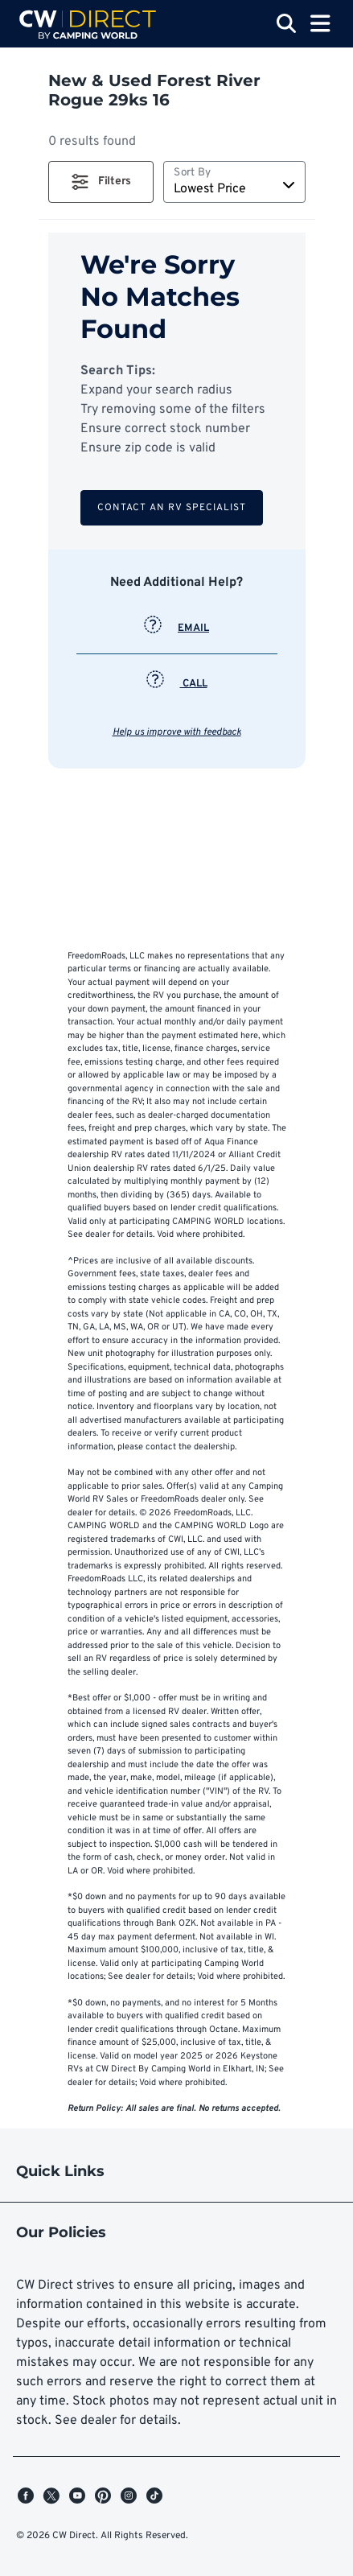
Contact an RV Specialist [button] (171, 507)
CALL (176, 684)
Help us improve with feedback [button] (177, 732)
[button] (101, 182)
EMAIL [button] (176, 628)
